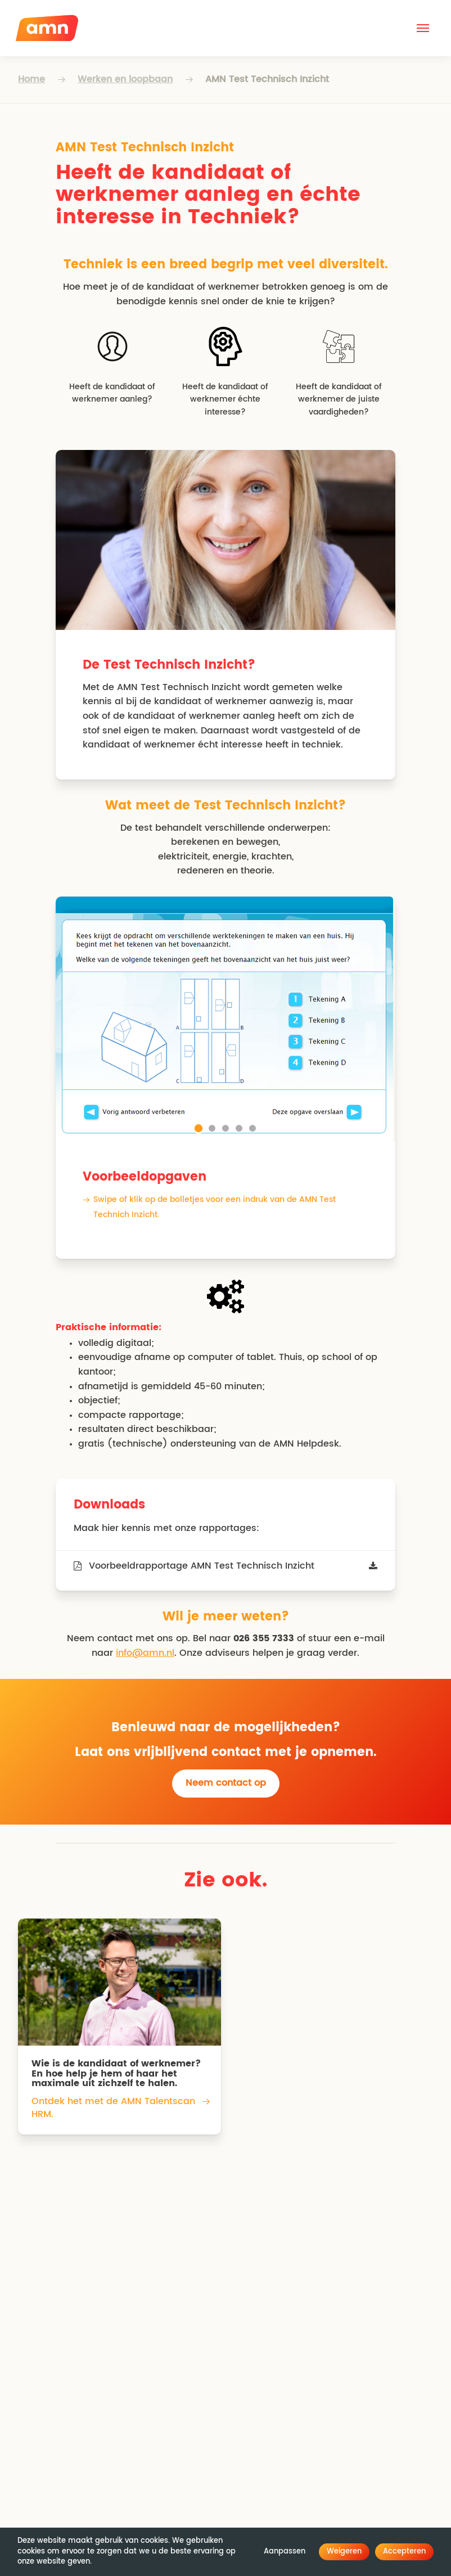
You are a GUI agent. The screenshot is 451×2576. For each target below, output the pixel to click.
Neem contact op (226, 1782)
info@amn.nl (145, 1653)
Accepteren (404, 2551)
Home (31, 79)
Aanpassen (284, 2551)
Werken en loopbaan (125, 79)
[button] (423, 28)
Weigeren (344, 2551)
